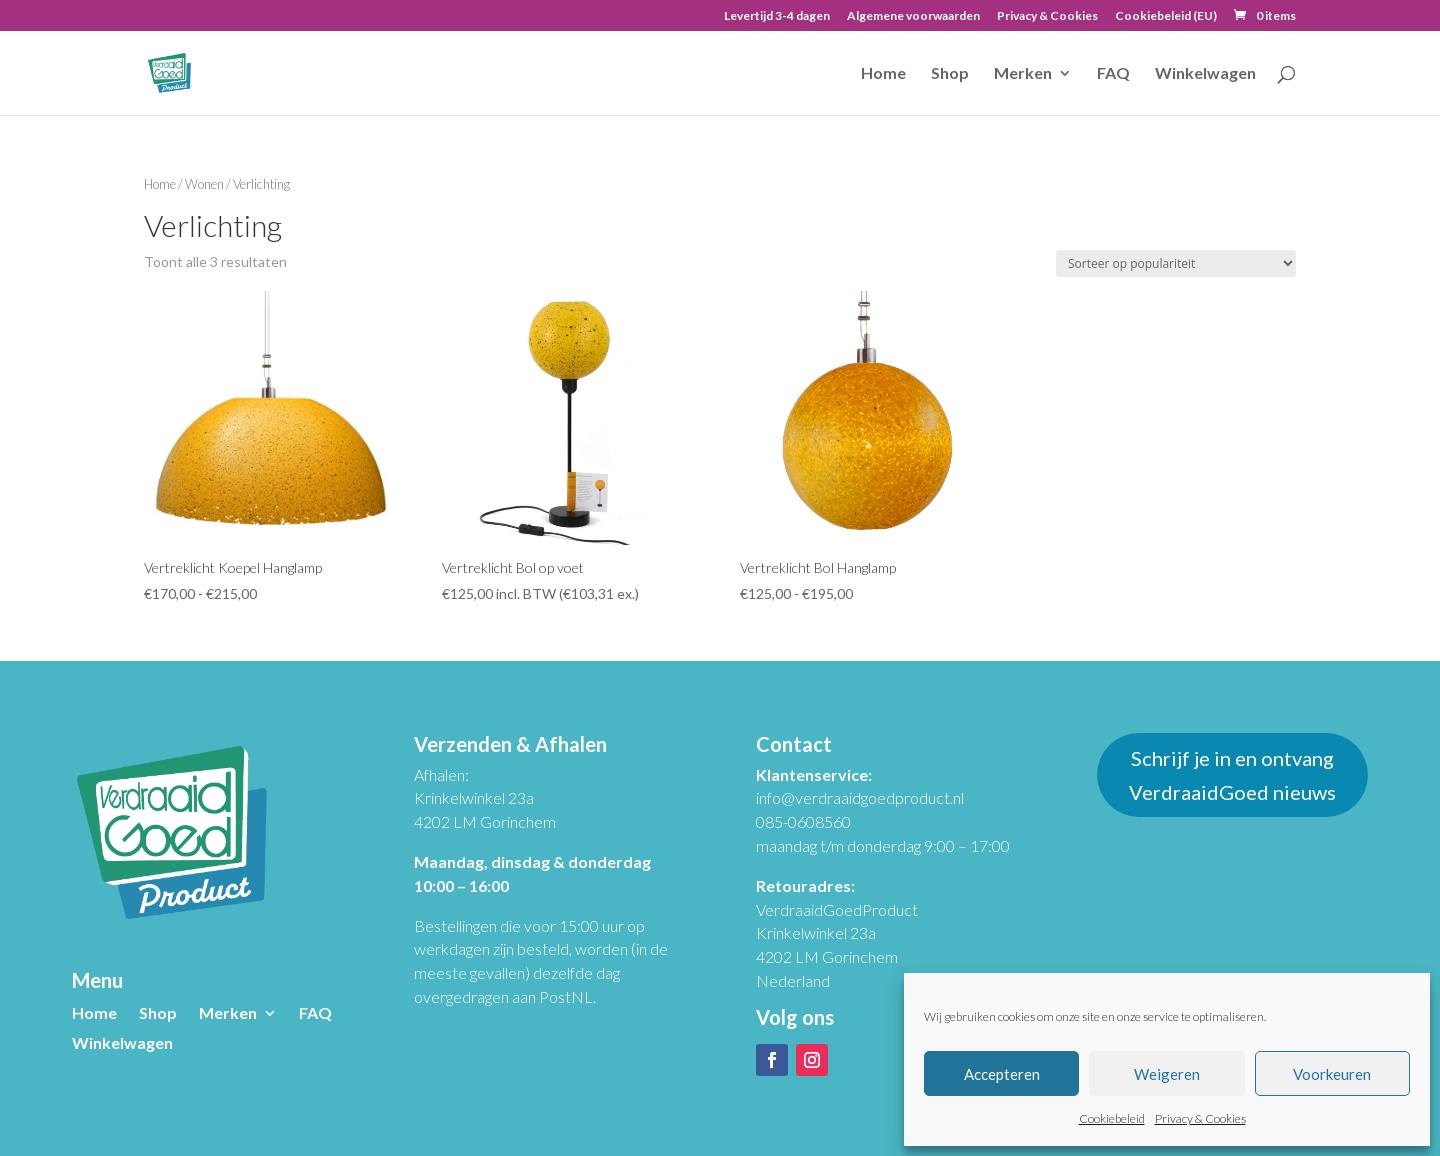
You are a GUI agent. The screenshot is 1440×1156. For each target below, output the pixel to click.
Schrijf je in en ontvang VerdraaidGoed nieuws (1232, 775)
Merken (1023, 74)
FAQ (1113, 74)
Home (883, 74)
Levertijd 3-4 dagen (777, 16)
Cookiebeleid (1112, 1118)
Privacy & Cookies (1200, 1118)
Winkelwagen (1205, 74)
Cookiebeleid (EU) (1166, 16)
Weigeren (1167, 1074)
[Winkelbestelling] (1176, 263)
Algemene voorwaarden (913, 16)
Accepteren (1002, 1074)
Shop (950, 74)
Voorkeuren (1332, 1074)
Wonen (204, 184)
